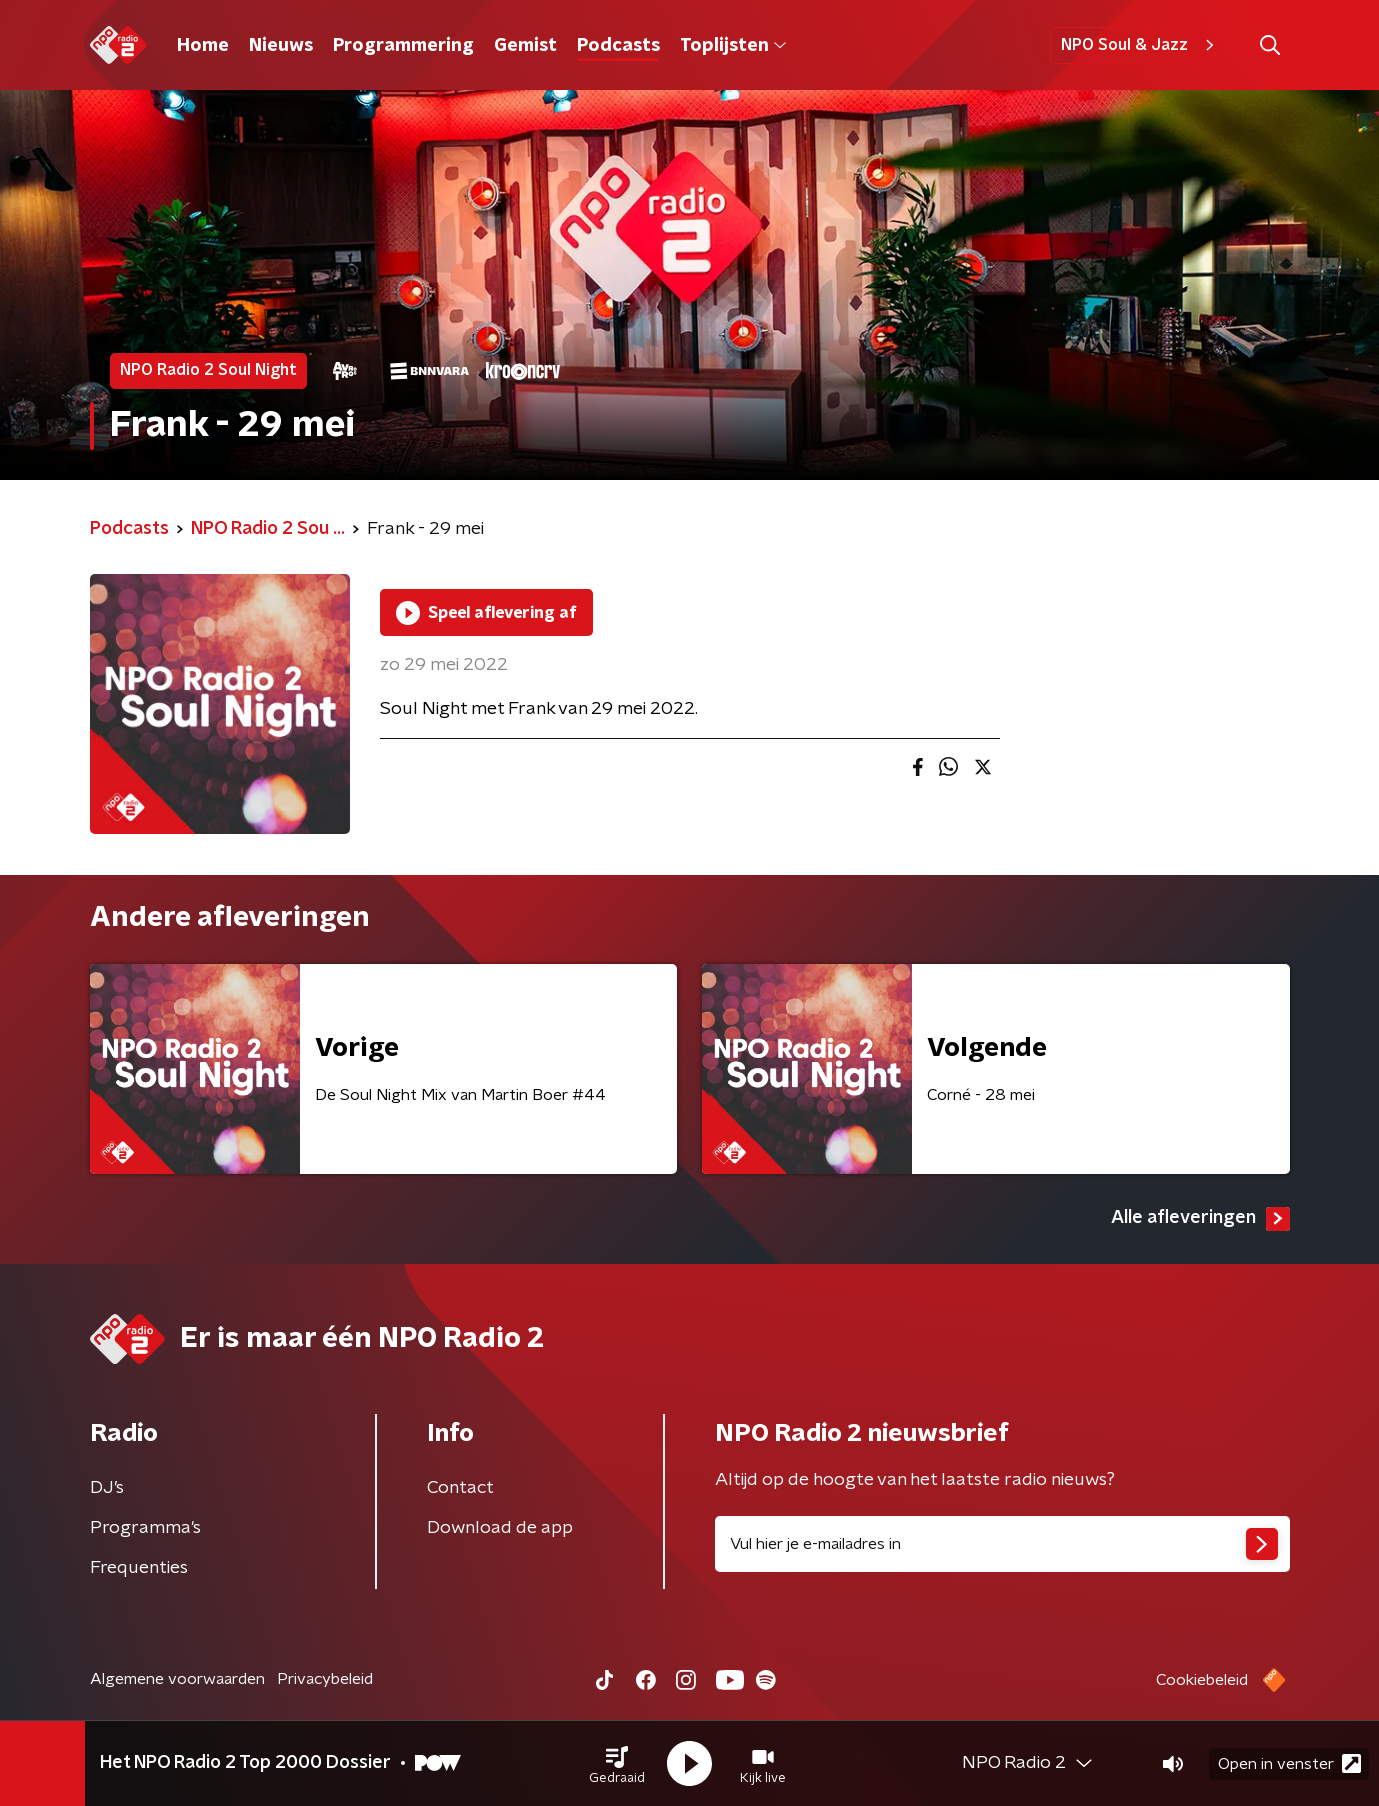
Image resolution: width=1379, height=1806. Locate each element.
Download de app (500, 1528)
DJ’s (107, 1488)
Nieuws (281, 46)
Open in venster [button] (1289, 1763)
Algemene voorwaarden (177, 1679)
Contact (460, 1488)
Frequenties (139, 1568)
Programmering (403, 46)
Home (203, 46)
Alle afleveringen (1200, 1219)
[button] (617, 1764)
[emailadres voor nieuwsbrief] (1002, 1544)
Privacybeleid (325, 1679)
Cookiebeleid (1202, 1680)
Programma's (145, 1528)
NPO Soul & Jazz (1140, 45)
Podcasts (618, 46)
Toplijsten (733, 46)
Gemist (525, 46)
